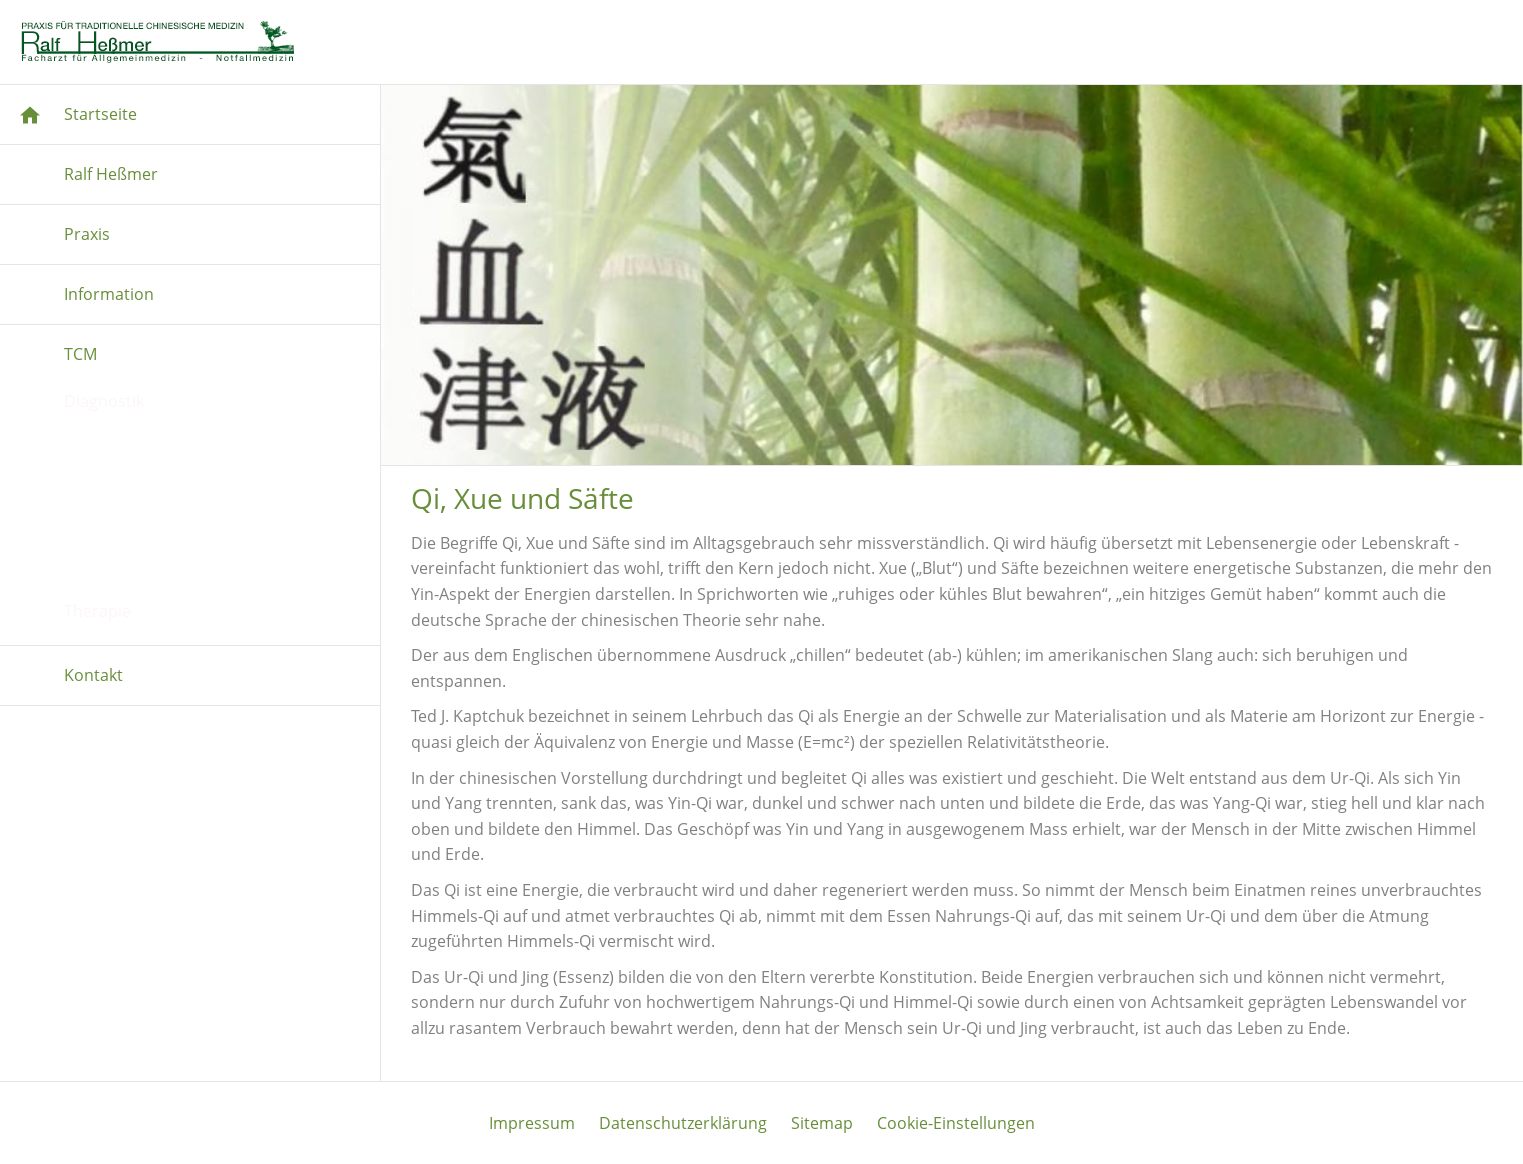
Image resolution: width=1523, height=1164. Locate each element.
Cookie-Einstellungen (956, 1123)
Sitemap (822, 1123)
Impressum (532, 1123)
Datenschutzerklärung (683, 1123)
